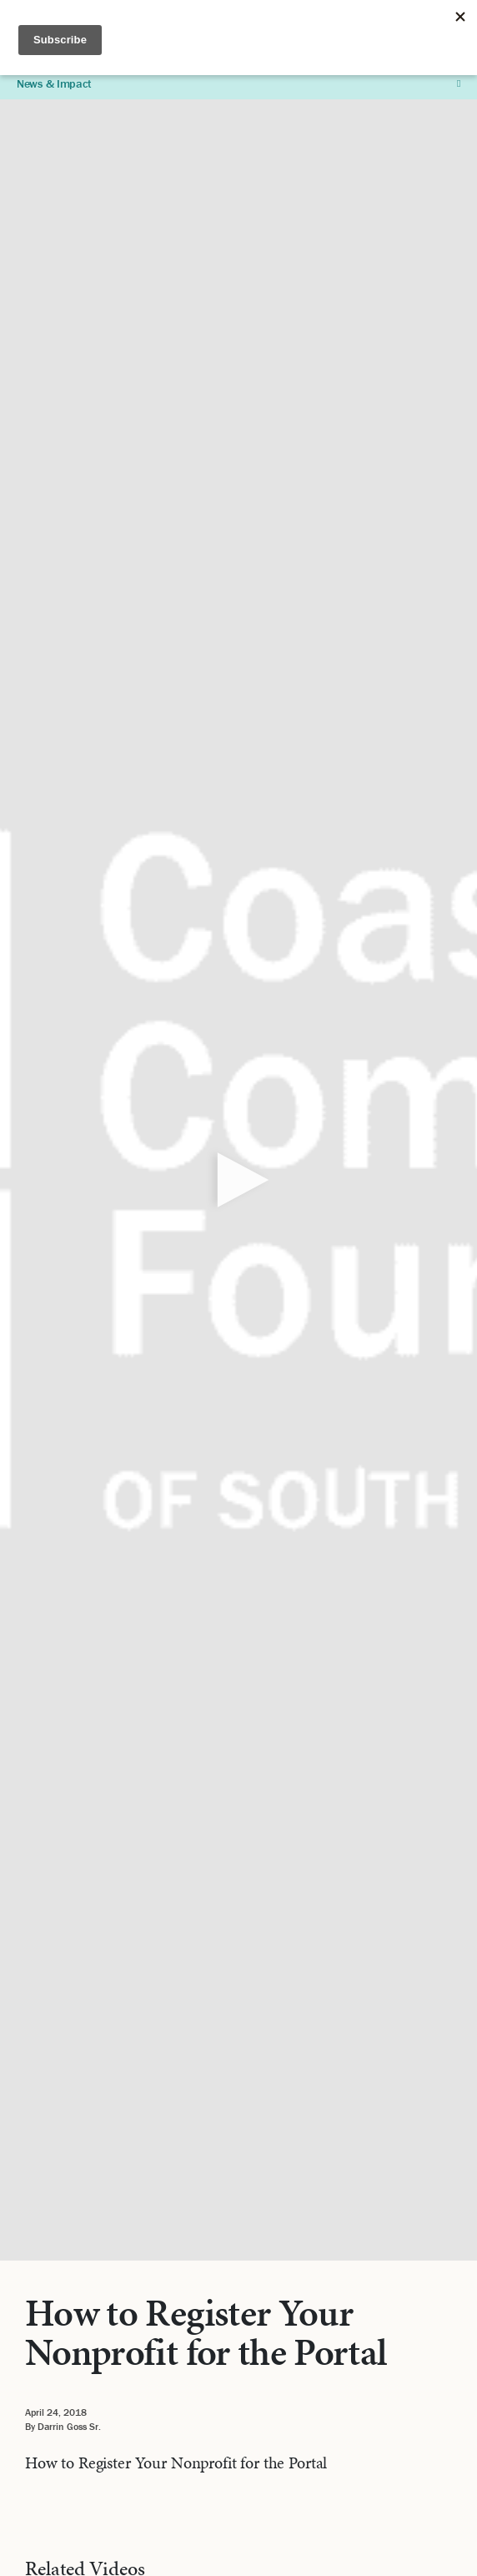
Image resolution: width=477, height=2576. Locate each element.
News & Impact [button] (238, 83)
